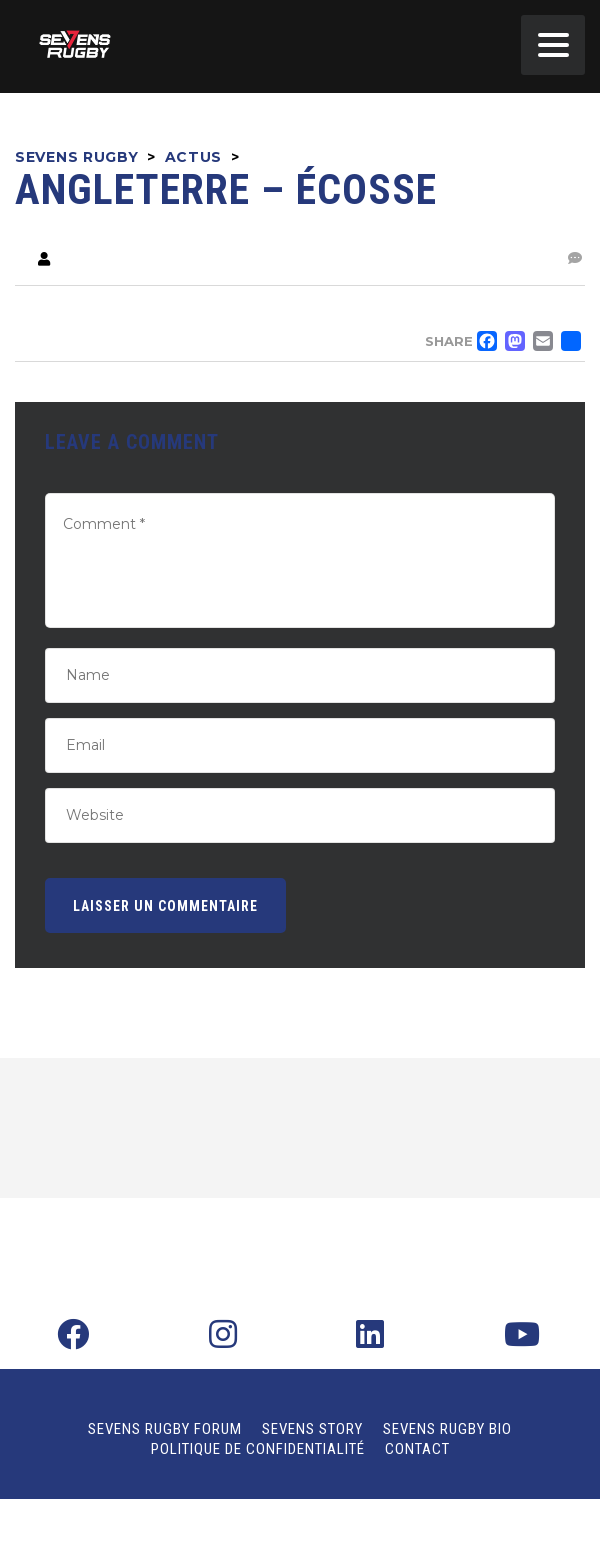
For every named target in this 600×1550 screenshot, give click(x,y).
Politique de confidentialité (258, 1449)
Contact (417, 1449)
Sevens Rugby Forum (165, 1429)
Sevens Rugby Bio (447, 1429)
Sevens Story (312, 1429)
